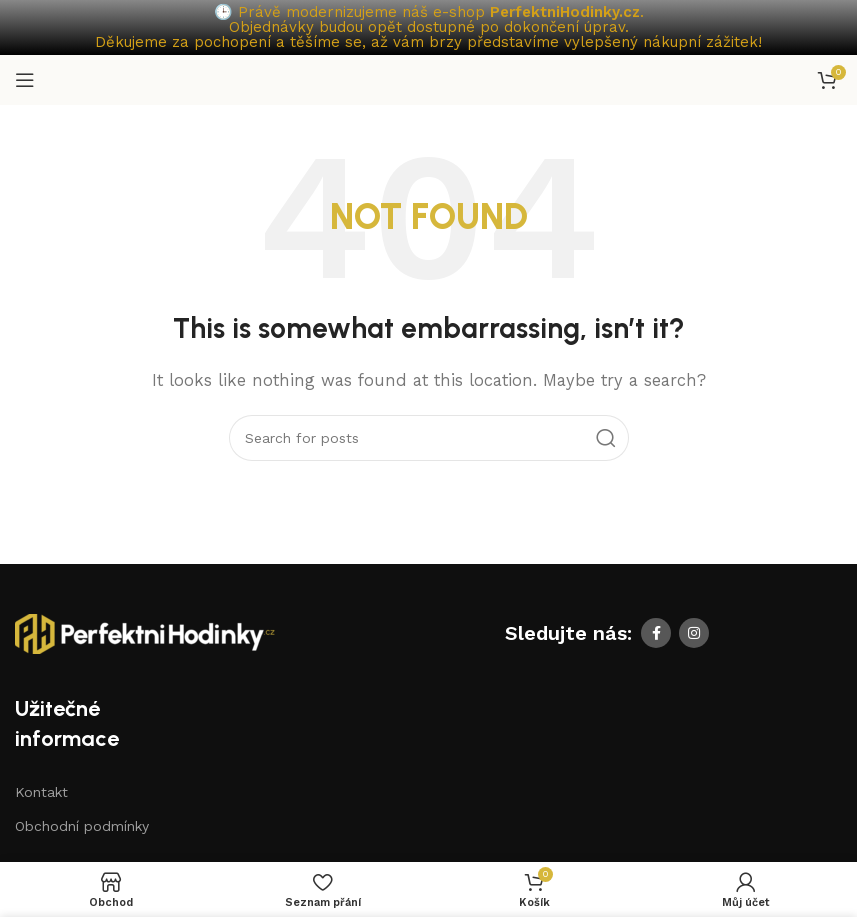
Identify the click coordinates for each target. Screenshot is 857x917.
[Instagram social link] (694, 633)
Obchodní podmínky (82, 826)
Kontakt (41, 792)
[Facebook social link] (656, 633)
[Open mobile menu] (25, 80)
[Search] (429, 438)
